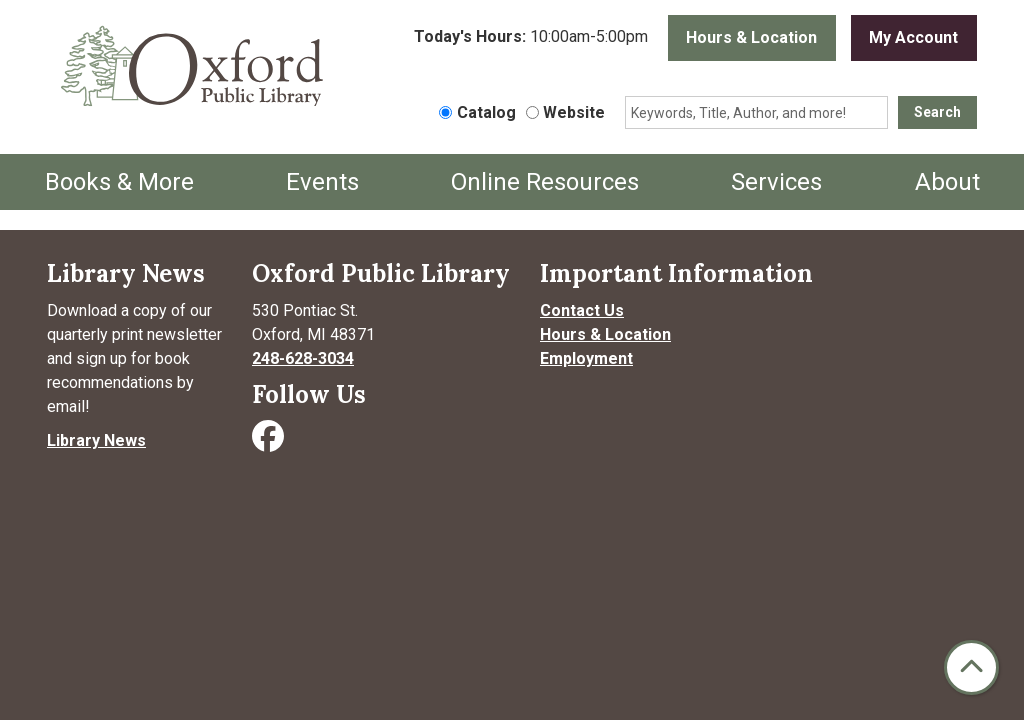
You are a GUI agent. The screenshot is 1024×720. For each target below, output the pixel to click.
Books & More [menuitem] (119, 182)
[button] (531, 43)
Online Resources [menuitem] (545, 182)
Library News (96, 440)
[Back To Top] (971, 667)
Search (937, 112)
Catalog (486, 112)
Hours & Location (751, 37)
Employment (586, 358)
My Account (913, 37)
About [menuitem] (947, 182)
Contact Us (582, 310)
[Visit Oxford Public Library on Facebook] (270, 442)
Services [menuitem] (776, 182)
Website (574, 112)
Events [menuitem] (322, 182)
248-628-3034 (303, 358)
